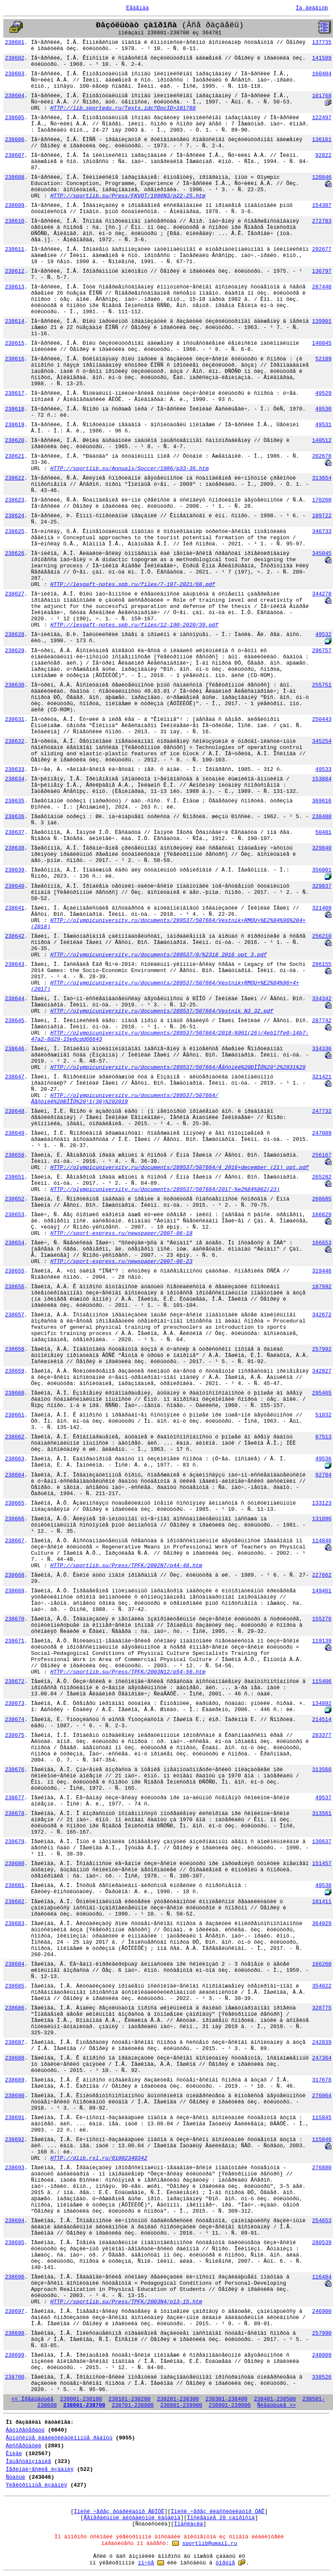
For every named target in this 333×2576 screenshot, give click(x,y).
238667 (14, 1541)
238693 (14, 2168)
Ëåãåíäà (137, 8)
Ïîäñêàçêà (188, 2524)
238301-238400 (226, 2399)
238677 (14, 1798)
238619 (14, 425)
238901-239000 (230, 2405)
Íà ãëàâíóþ (312, 8)
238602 (14, 58)
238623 (14, 500)
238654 (14, 1243)
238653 (14, 1215)
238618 (14, 409)
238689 (14, 2080)
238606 (14, 140)
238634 (14, 779)
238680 (14, 1864)
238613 (14, 287)
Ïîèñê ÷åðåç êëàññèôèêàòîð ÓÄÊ (217, 2512)
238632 (14, 741)
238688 (14, 2058)
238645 (14, 1021)
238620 (14, 440)
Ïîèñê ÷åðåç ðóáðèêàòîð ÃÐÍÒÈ (119, 2512)
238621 (14, 456)
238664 (14, 1475)
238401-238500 (275, 2399)
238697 (14, 2311)
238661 (14, 1415)
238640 (14, 886)
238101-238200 (129, 2399)
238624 (14, 516)
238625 (14, 531)
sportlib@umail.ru (209, 2543)
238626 (14, 553)
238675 (14, 1735)
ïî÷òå (146, 2563)
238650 (14, 1155)
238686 (14, 2008)
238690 (14, 2096)
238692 (14, 2140)
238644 (14, 999)
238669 (14, 1591)
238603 (14, 74)
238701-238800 (133, 2405)
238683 (14, 1924)
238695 (14, 2243)
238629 (14, 651)
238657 (14, 1315)
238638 (14, 848)
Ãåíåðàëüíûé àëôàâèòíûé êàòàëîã (132, 2518)
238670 (14, 1619)
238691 (14, 2118)
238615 (14, 343)
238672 (14, 1681)
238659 (14, 1371)
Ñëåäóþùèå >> (276, 2405)
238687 (14, 2042)
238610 (14, 221)
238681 (14, 1885)
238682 (14, 1902)
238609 (14, 205)
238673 (14, 1703)
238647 (14, 1077)
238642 (14, 936)
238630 (14, 685)
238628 (14, 634)
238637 (14, 832)
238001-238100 (81, 2399)
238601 (14, 42)
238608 (14, 177)
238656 (14, 1287)
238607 (14, 155)
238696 (14, 2277)
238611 (14, 249)
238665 (14, 1503)
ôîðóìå (225, 2563)
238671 (14, 1641)
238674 (14, 1720)
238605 (14, 118)
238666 (14, 1519)
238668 (14, 1575)
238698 (14, 2333)
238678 (14, 1813)
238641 (14, 908)
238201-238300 (178, 2399)
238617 (14, 393)
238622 (14, 478)
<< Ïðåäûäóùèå (32, 2399)
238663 (14, 1459)
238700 (14, 2377)
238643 (14, 964)
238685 (14, 1986)
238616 (14, 359)
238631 (14, 719)
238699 (14, 2355)
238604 (14, 96)
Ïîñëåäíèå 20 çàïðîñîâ (221, 2518)
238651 (14, 1177)
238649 (14, 1133)
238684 (14, 1964)
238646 (14, 1049)
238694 (14, 2221)
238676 (14, 1770)
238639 (14, 870)
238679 (14, 1842)
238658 (14, 1349)
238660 (14, 1393)
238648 (14, 1111)
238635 (14, 801)
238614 (14, 321)
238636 (14, 817)
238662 (14, 1437)
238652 (14, 1199)
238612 (14, 271)
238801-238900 (181, 2405)
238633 (14, 769)
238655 (14, 1271)
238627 (14, 594)
